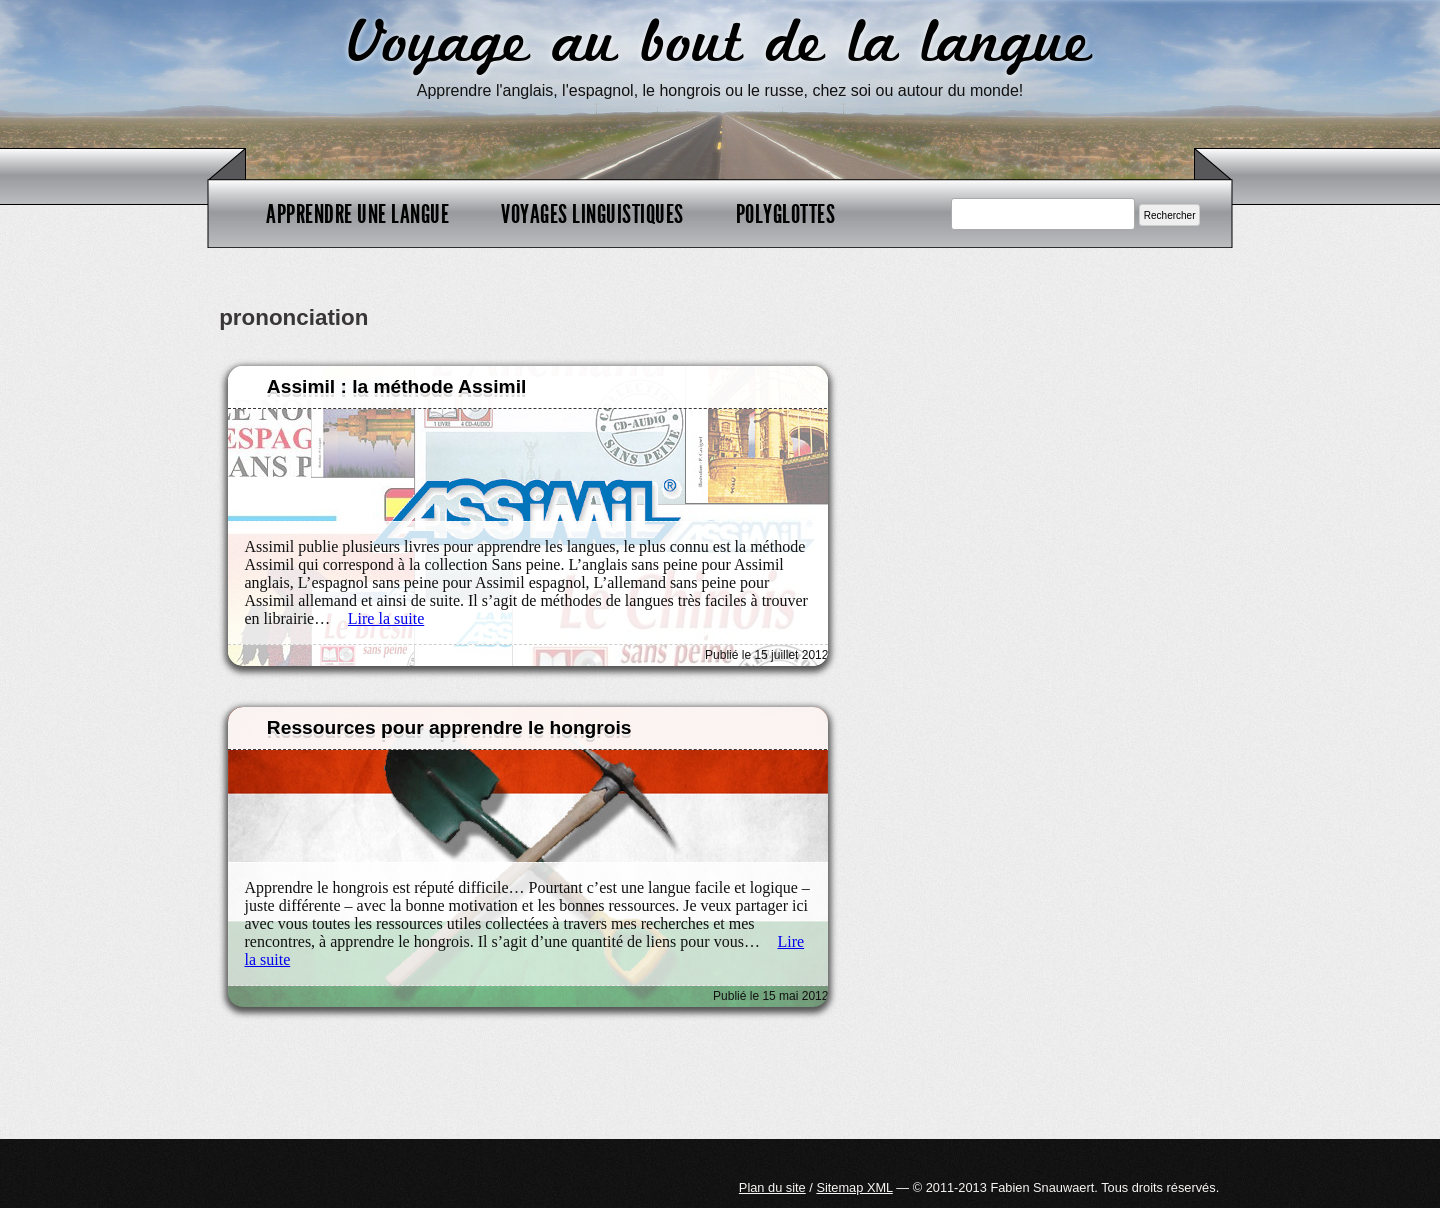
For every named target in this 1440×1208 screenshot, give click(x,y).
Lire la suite (386, 618)
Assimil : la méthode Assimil (396, 386)
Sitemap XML (854, 1187)
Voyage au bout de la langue (720, 45)
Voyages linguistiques (592, 214)
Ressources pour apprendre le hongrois (449, 727)
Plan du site (772, 1187)
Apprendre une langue (357, 214)
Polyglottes (786, 214)
